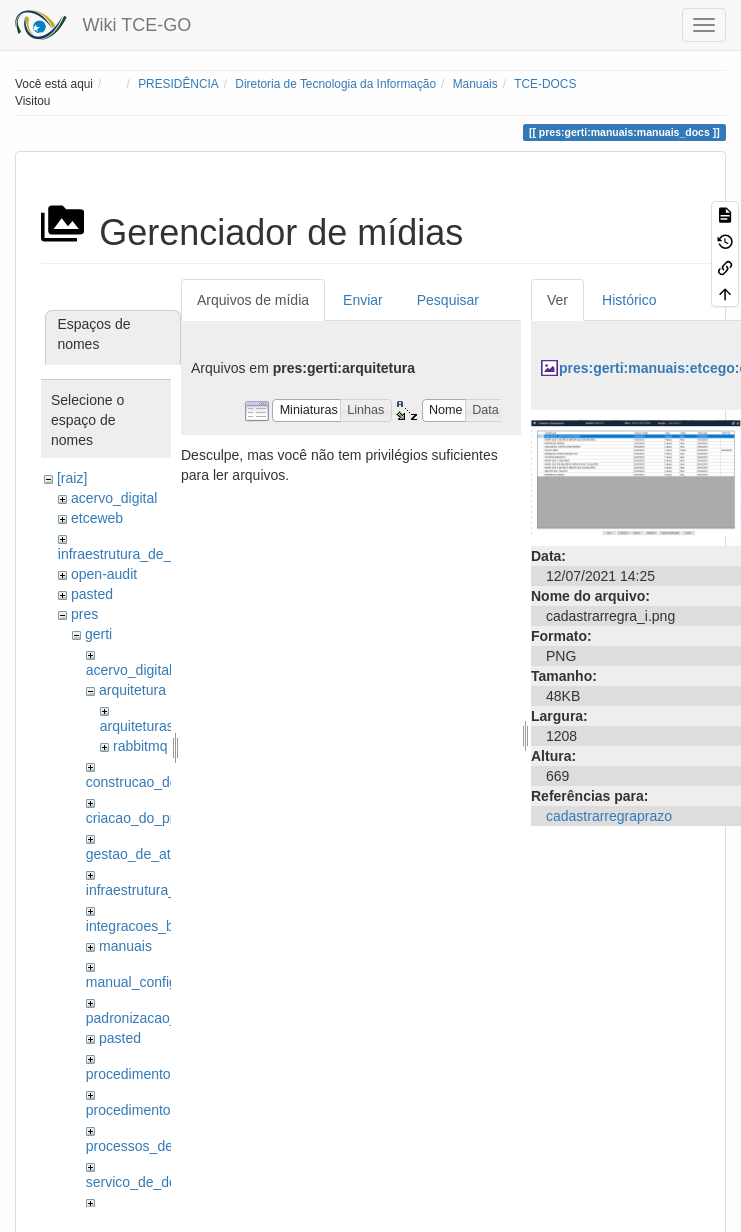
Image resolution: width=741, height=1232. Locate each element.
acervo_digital (114, 498)
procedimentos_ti (139, 1110)
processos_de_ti (137, 1146)
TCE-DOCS (545, 84)
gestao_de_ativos (141, 854)
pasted (92, 594)
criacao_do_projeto (145, 818)
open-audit (104, 574)
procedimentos (132, 1074)
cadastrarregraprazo (609, 816)
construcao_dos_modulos (166, 782)
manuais (125, 946)
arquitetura (132, 690)
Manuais (475, 84)
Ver (557, 300)
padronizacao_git (139, 1018)
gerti (98, 634)
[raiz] (72, 478)
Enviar (363, 300)
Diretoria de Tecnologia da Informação (335, 84)
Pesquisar (448, 300)
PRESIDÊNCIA (178, 84)
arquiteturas (137, 726)
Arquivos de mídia (253, 300)
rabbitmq (140, 746)
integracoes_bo (134, 926)
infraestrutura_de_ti (118, 554)
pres (84, 614)
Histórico (629, 300)
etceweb (97, 518)
